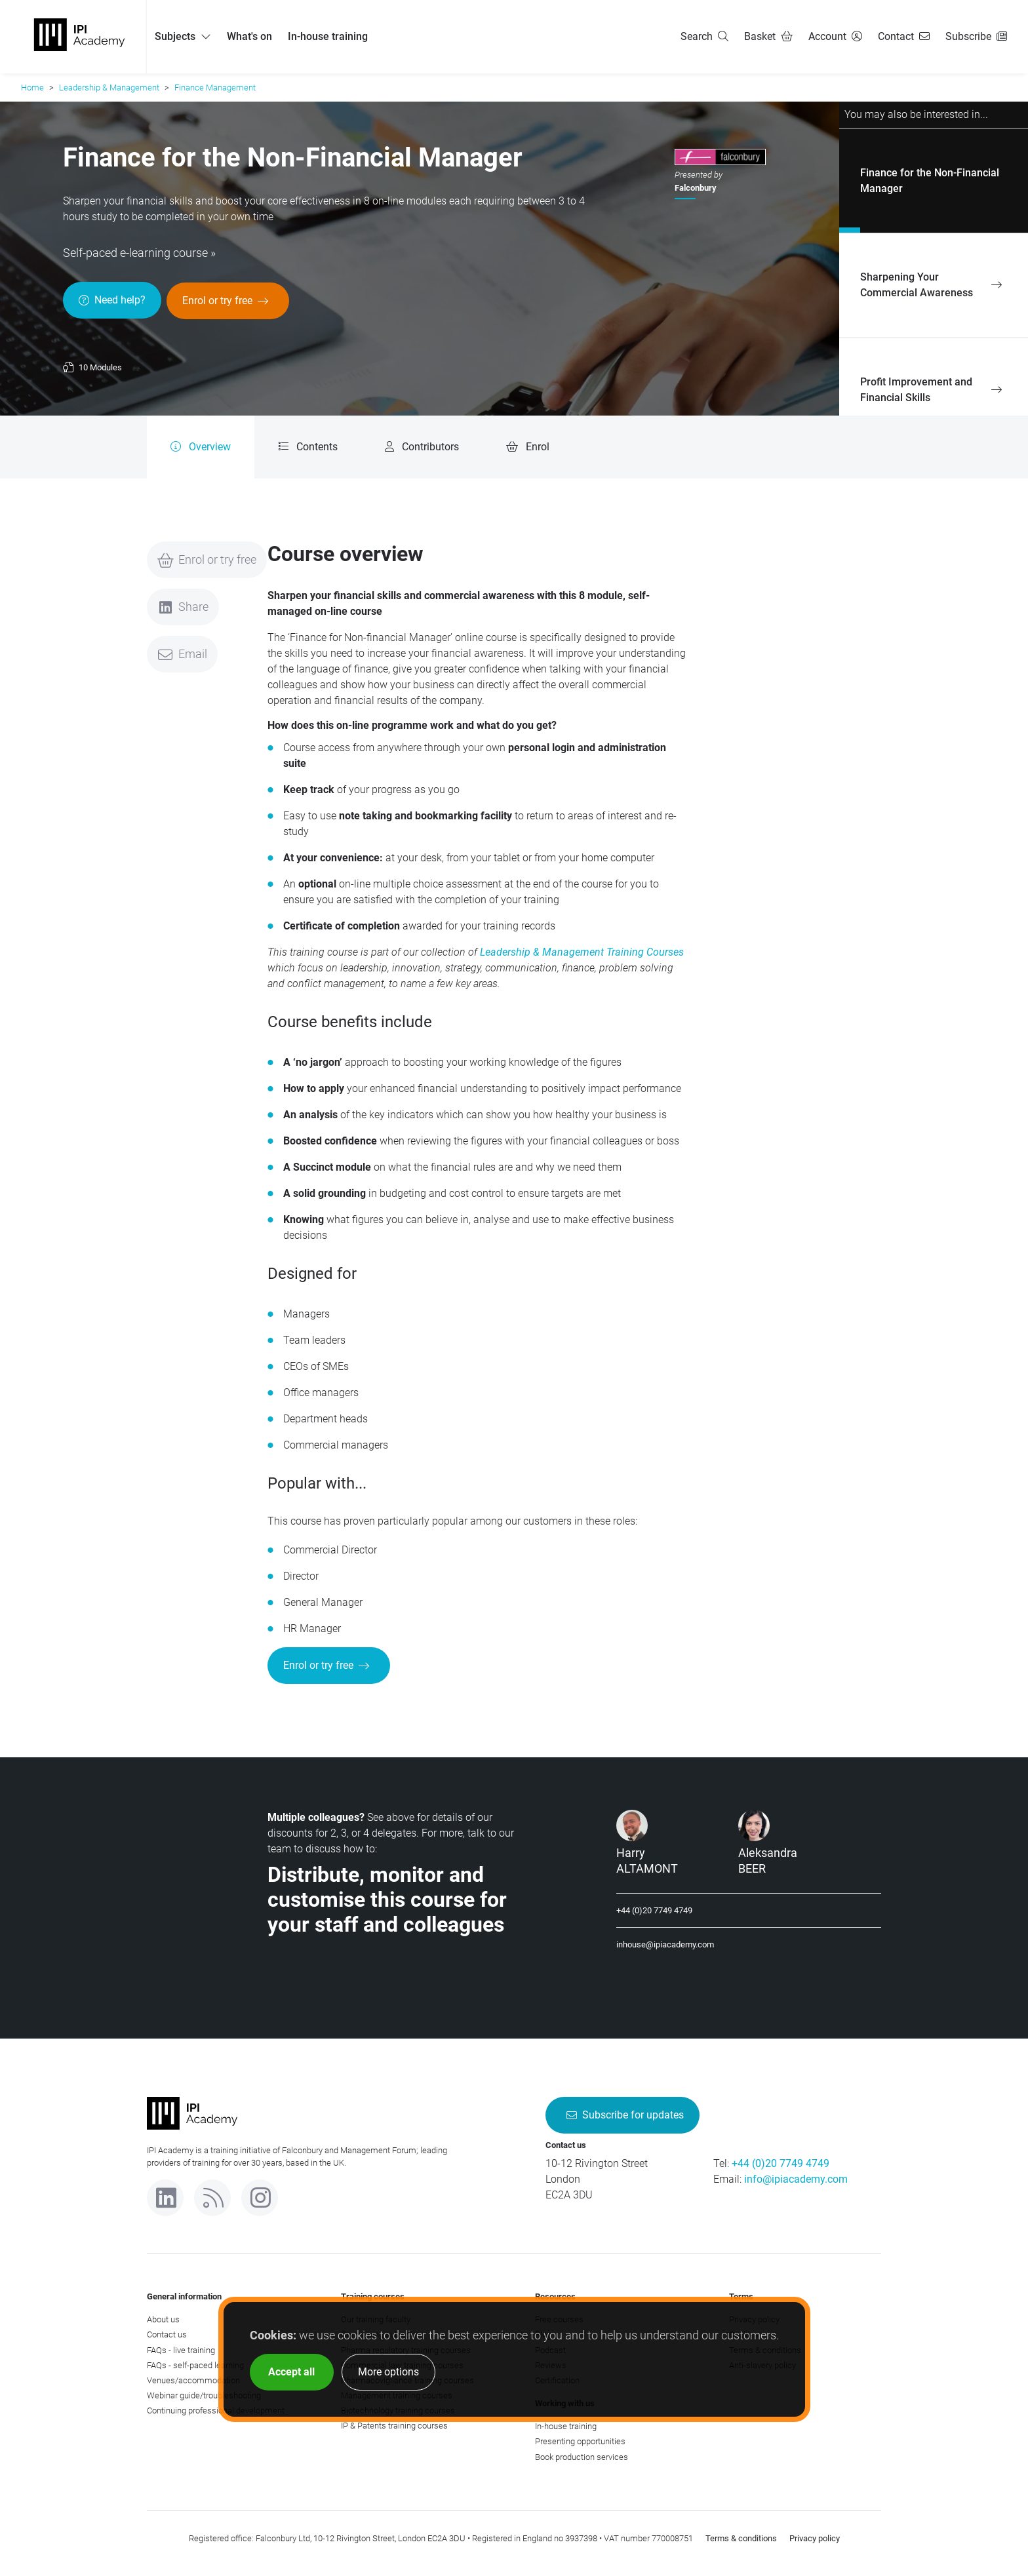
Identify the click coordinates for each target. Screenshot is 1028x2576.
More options (388, 2372)
